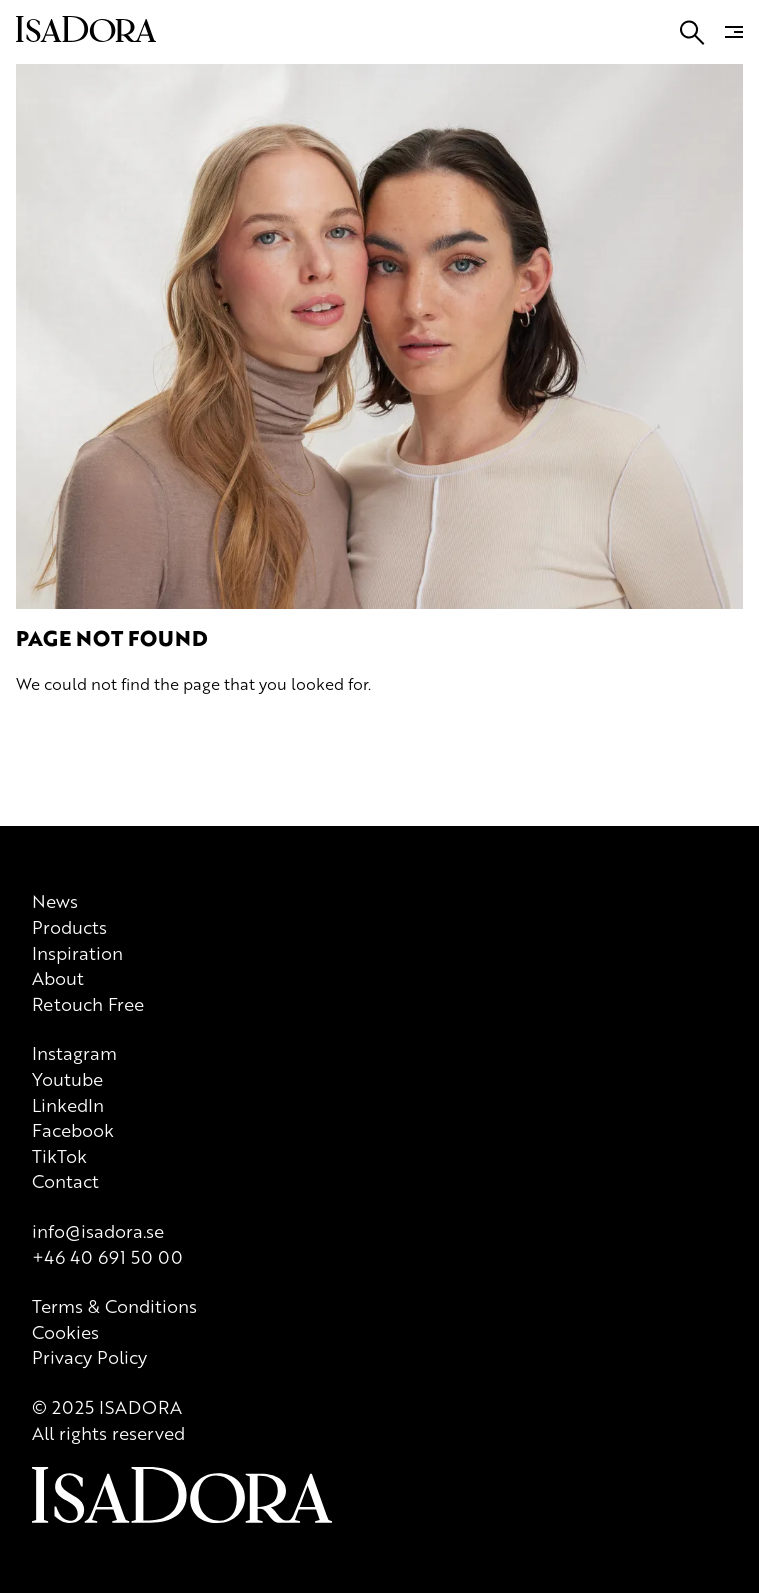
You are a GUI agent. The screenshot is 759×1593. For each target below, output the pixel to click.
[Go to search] (20, 322)
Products (72, 293)
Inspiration (134, 293)
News (26, 293)
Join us (30, 212)
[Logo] (158, 649)
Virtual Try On (415, 293)
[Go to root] (88, 275)
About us (199, 293)
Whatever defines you (298, 293)
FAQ (68, 212)
